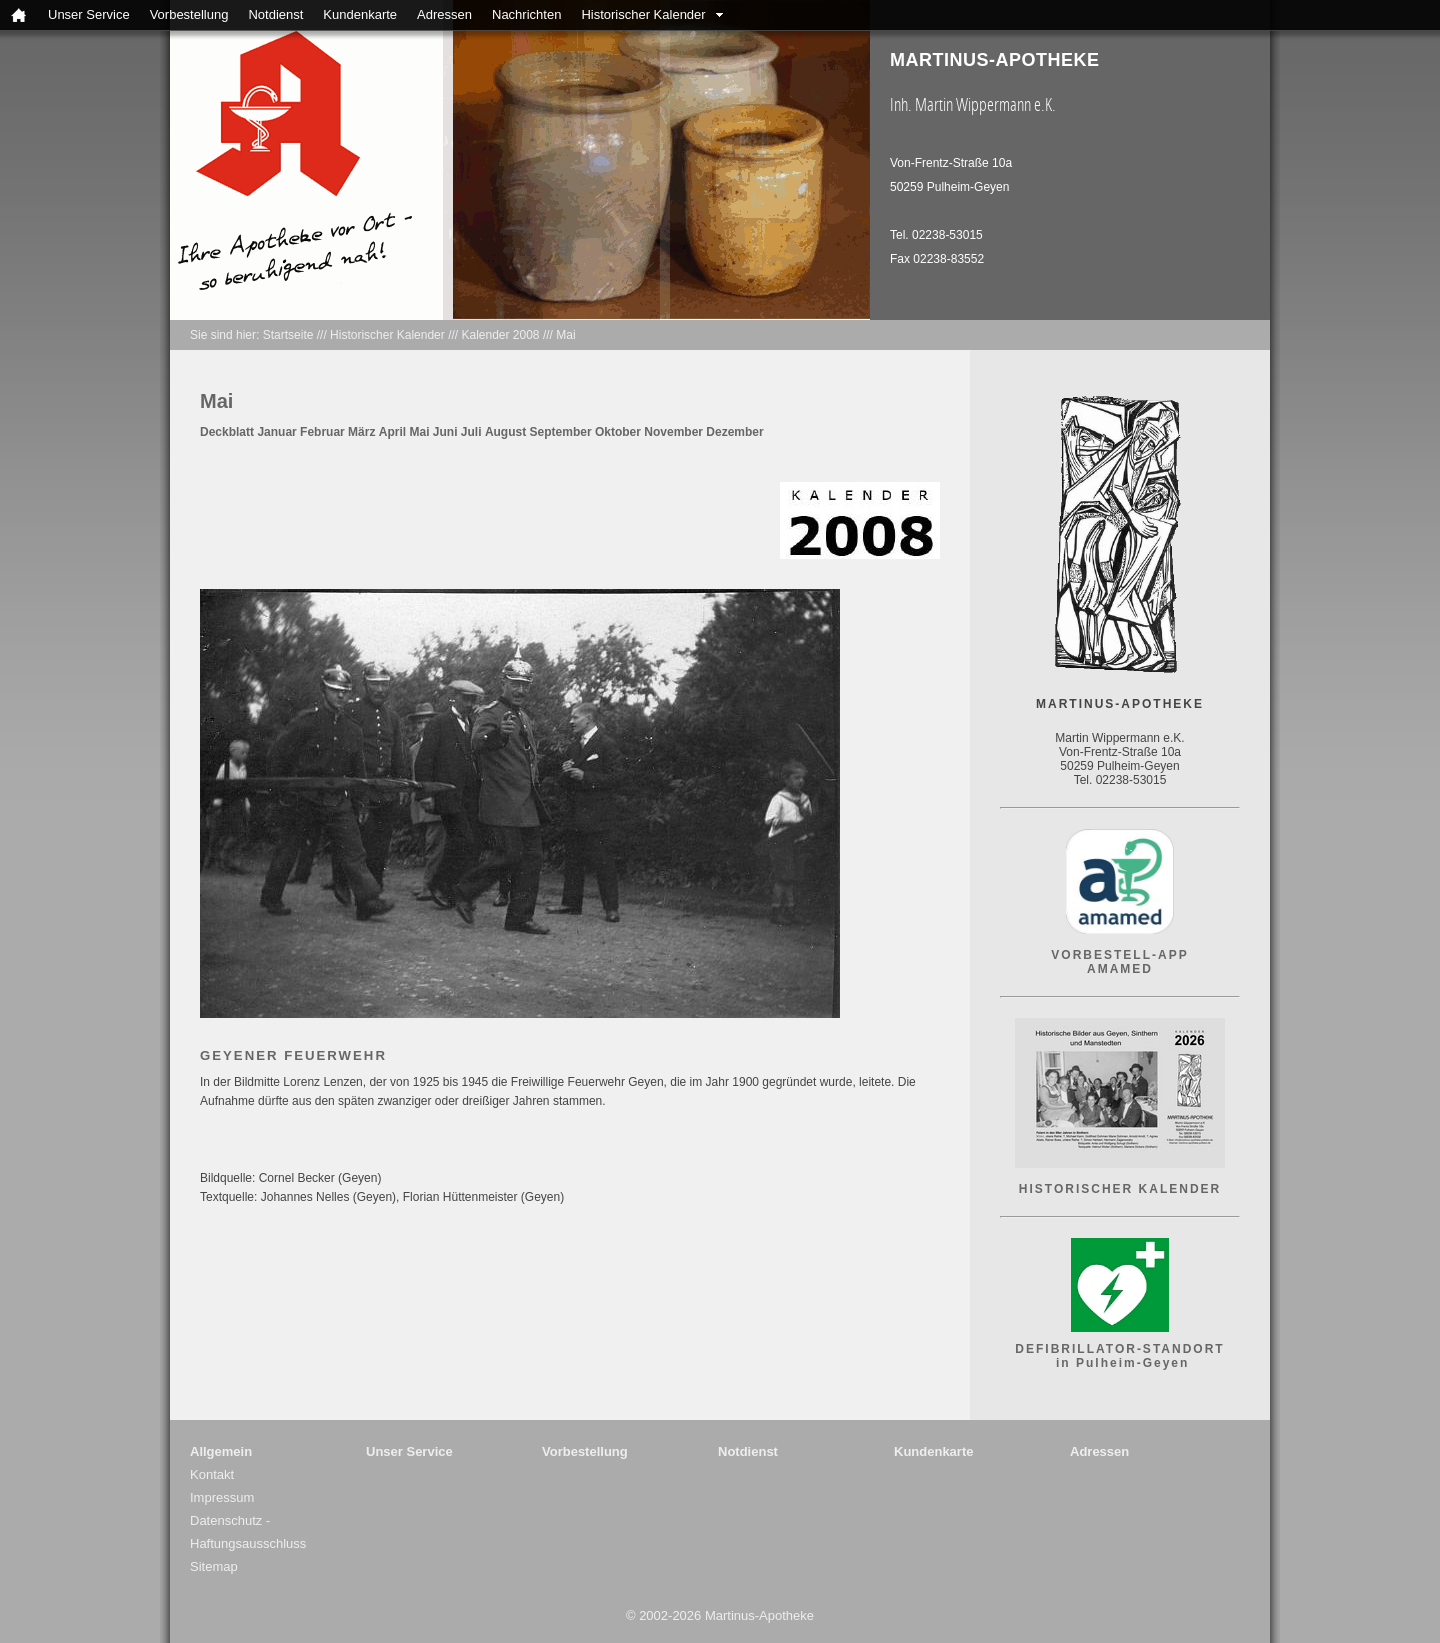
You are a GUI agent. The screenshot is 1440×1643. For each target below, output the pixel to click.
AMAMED (1120, 969)
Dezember (734, 432)
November (673, 432)
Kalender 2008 (500, 335)
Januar (276, 432)
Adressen (444, 14)
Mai (565, 335)
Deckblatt (227, 432)
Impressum (222, 1497)
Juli (471, 432)
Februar (322, 432)
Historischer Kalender (643, 14)
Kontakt (212, 1474)
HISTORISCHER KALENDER (1120, 1189)
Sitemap (214, 1566)
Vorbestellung (189, 14)
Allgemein (221, 1451)
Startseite (288, 335)
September (561, 432)
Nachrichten (526, 14)
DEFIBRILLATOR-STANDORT (1119, 1349)
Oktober (618, 432)
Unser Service (89, 14)
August (505, 432)
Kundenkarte (360, 14)
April (392, 432)
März (361, 432)
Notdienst (275, 14)
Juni (445, 432)
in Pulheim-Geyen (1120, 1363)
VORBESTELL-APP (1119, 955)
